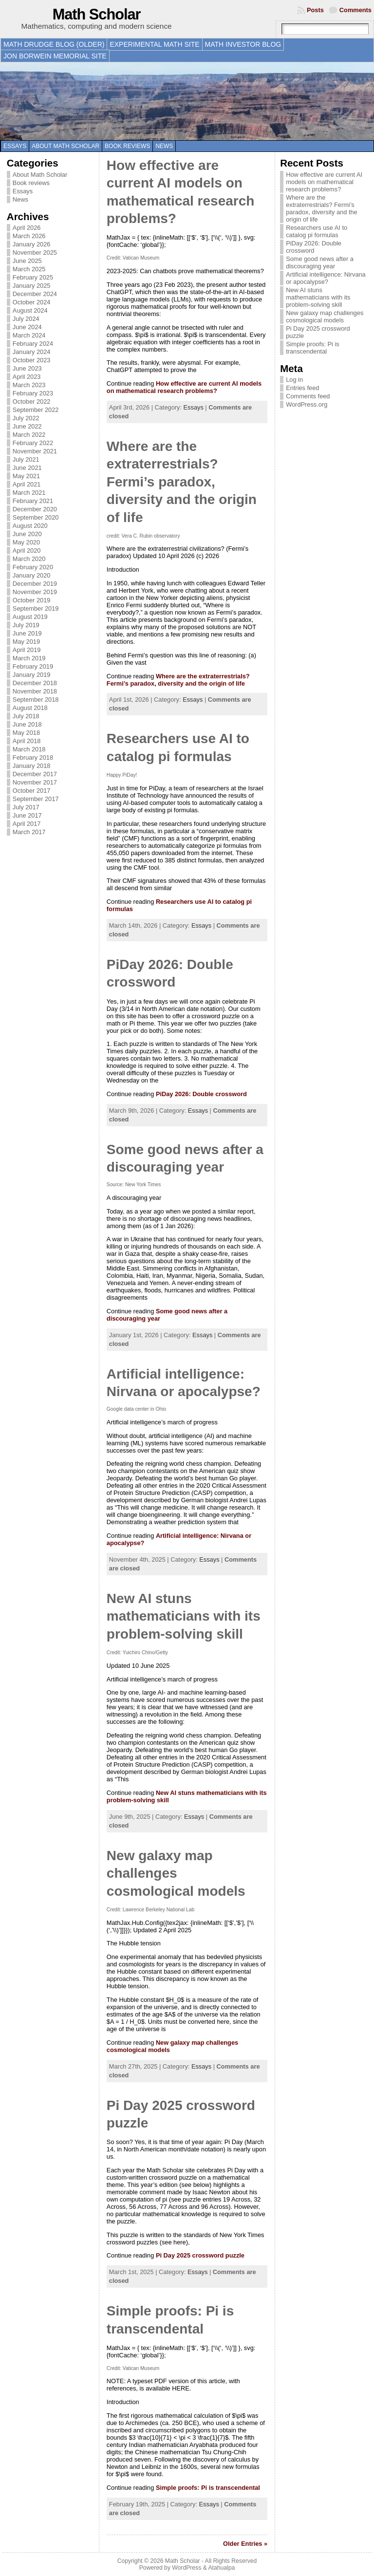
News (164, 146)
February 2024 (33, 343)
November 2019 (35, 592)
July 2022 (26, 418)
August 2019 (30, 616)
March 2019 (29, 658)
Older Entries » (245, 2543)
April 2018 (27, 741)
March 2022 (29, 434)
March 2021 (29, 492)
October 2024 (32, 302)
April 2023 (27, 376)
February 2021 (33, 500)
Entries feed (302, 388)
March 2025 (29, 269)
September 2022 (36, 409)
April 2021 (27, 484)
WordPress (186, 2567)
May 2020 (26, 542)
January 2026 (32, 244)
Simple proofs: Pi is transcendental (208, 2487)
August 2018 (30, 707)
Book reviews (127, 146)
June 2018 (27, 724)
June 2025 (27, 260)
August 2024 (30, 310)
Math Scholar (97, 14)
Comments (355, 10)
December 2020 (35, 509)
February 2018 (33, 757)
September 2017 (36, 799)
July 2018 (26, 716)
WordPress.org (306, 404)
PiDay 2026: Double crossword (201, 1094)
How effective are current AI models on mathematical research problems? (184, 387)
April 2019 (27, 649)
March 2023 (29, 385)
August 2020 (30, 525)
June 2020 (27, 534)
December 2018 (35, 683)
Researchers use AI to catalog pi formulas (316, 231)
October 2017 (32, 790)
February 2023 (33, 393)
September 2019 (36, 608)
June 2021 (27, 467)
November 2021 (35, 451)
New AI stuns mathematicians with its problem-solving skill (184, 1616)
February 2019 (33, 666)
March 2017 (29, 832)
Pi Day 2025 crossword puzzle (200, 2255)
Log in (294, 379)
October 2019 (32, 600)
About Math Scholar (65, 146)
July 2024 (26, 318)
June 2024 (27, 327)
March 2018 (29, 749)
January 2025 (32, 285)
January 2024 (32, 351)
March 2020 (29, 558)
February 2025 (33, 277)
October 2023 (32, 360)
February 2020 (33, 567)
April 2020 (27, 550)
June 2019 (27, 633)
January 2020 (32, 575)
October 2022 (32, 401)
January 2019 (32, 674)
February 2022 (33, 443)
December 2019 (35, 583)
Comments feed (308, 396)
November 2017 (35, 782)
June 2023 (27, 368)
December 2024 (35, 294)
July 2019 (26, 625)
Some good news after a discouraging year (320, 262)
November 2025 (35, 252)
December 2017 (35, 774)
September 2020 (36, 517)
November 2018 (35, 691)
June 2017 (27, 815)
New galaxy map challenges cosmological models (176, 1873)
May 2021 (26, 476)
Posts (315, 10)
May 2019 (26, 641)
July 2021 (26, 459)
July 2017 (26, 807)
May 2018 (26, 732)
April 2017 (27, 823)
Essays (14, 146)
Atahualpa (221, 2567)
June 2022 (27, 426)
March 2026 (29, 236)
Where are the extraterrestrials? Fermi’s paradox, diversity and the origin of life (182, 482)
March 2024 (29, 335)
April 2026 (27, 227)
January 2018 (32, 765)
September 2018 (36, 699)
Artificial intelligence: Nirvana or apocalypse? (326, 278)
